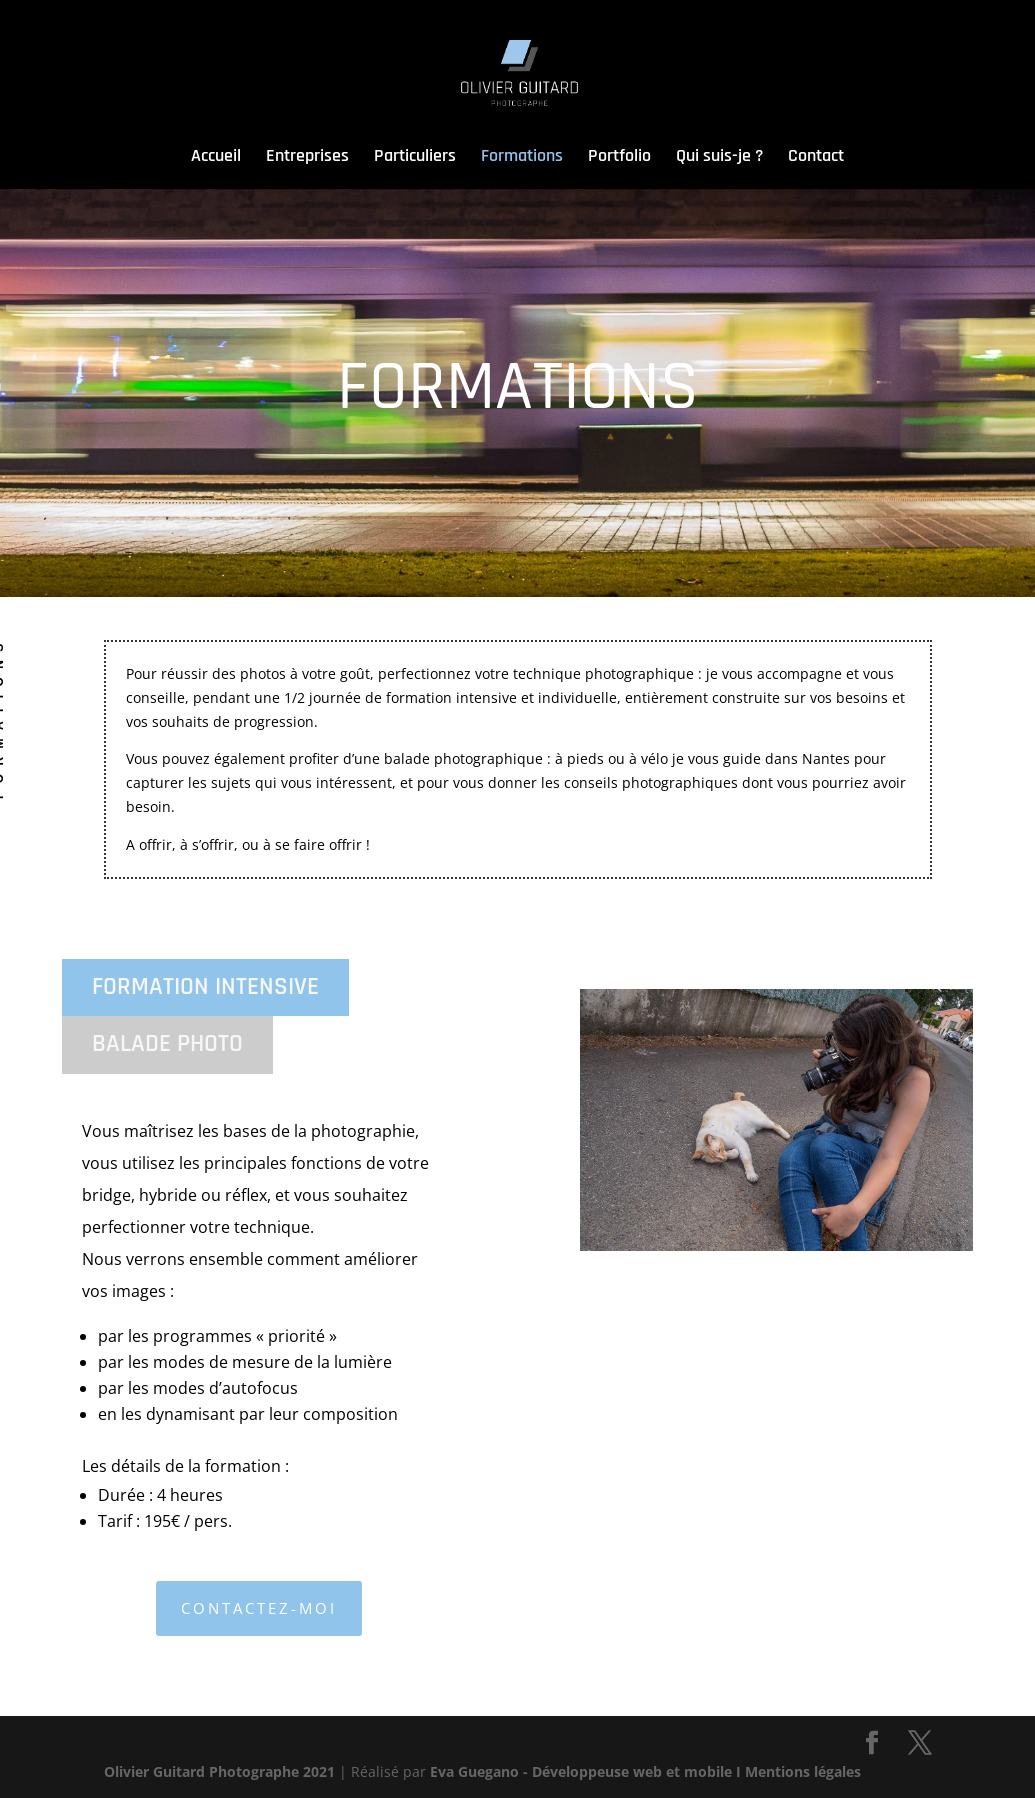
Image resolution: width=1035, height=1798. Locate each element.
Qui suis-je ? (719, 158)
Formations (522, 158)
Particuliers (415, 158)
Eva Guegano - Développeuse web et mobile (581, 1771)
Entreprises (307, 158)
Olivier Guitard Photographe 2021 (219, 1771)
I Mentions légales (798, 1771)
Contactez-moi (259, 1608)
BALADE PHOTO (167, 1044)
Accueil (216, 161)
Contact (816, 158)
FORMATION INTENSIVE (205, 987)
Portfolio (619, 158)
